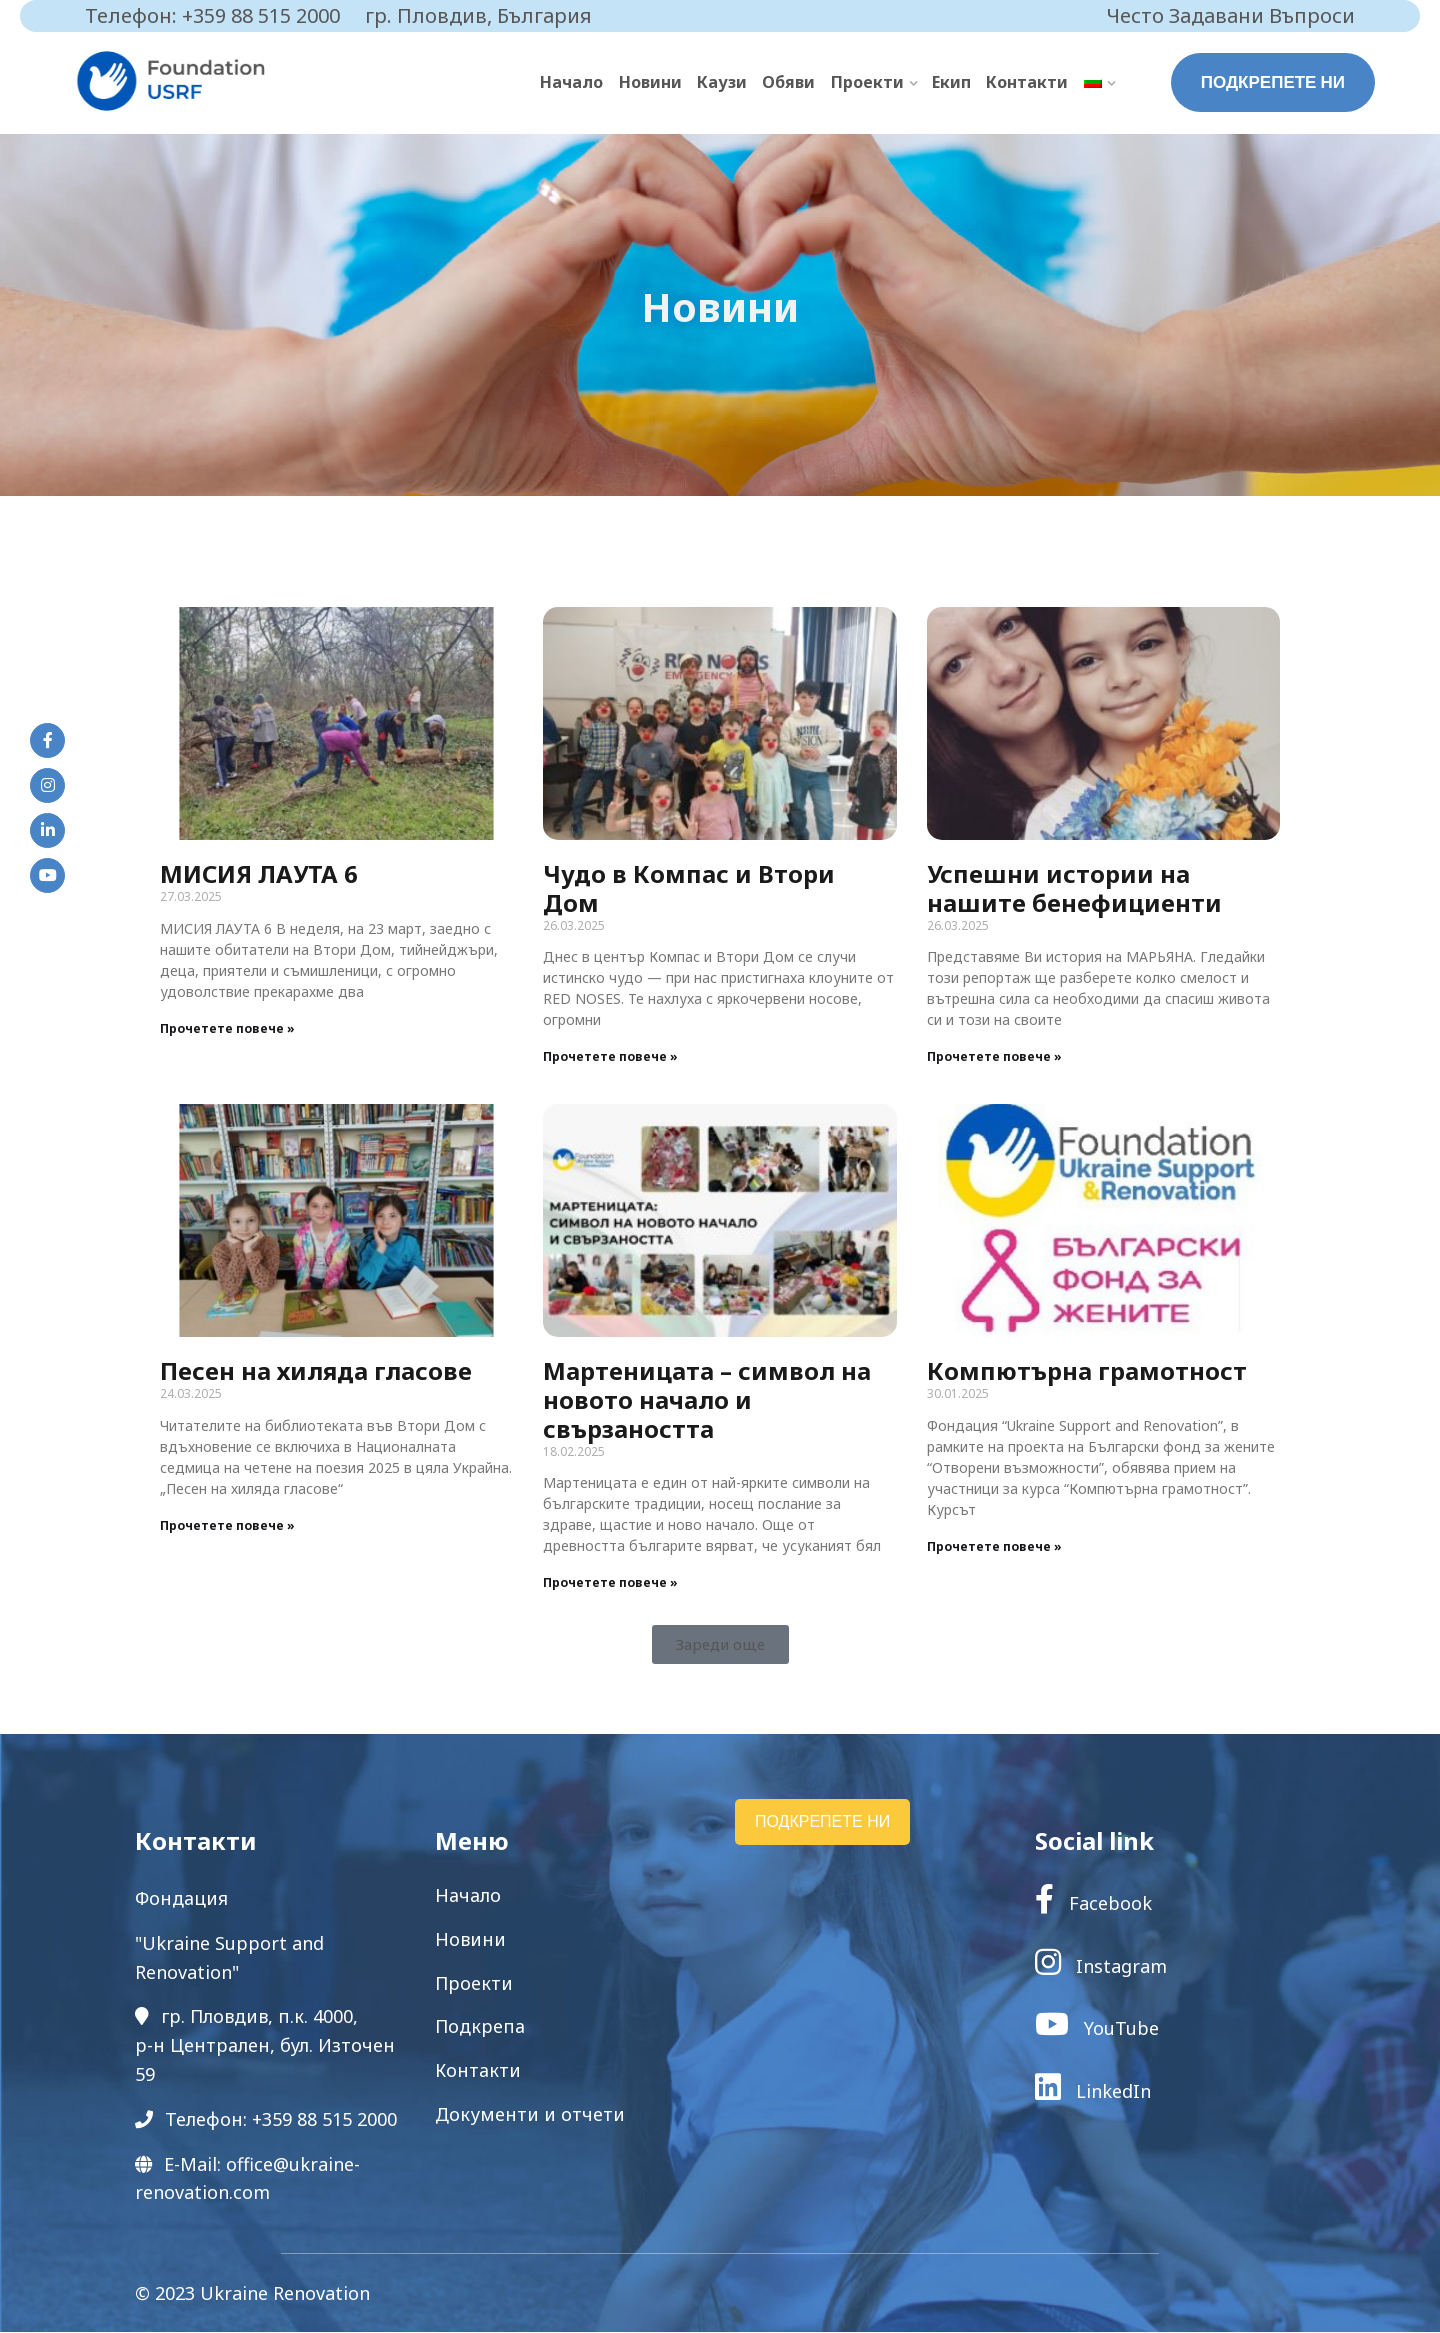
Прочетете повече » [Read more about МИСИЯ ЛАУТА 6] (227, 1028)
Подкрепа (480, 2027)
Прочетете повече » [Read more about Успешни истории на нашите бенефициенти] (994, 1057)
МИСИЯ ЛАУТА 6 (259, 874)
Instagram (1101, 1966)
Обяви (790, 82)
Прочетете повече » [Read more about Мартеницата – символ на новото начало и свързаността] (610, 1583)
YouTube (1097, 2029)
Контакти (1028, 82)
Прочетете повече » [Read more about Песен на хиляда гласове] (227, 1525)
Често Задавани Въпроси (1231, 15)
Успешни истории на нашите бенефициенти (1074, 889)
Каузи (724, 82)
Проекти (868, 82)
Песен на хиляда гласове (316, 1371)
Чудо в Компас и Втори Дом (689, 889)
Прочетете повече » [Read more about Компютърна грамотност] (994, 1546)
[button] (720, 1645)
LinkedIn (1093, 2091)
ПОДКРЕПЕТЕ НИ (1273, 82)
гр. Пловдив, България (478, 15)
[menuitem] (1099, 83)
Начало (574, 82)
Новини (652, 82)
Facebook (1093, 1904)
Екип (952, 82)
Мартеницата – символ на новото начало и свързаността (707, 1400)
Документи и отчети (530, 2115)
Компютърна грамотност (1087, 1371)
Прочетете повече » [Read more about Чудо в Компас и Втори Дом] (610, 1057)
